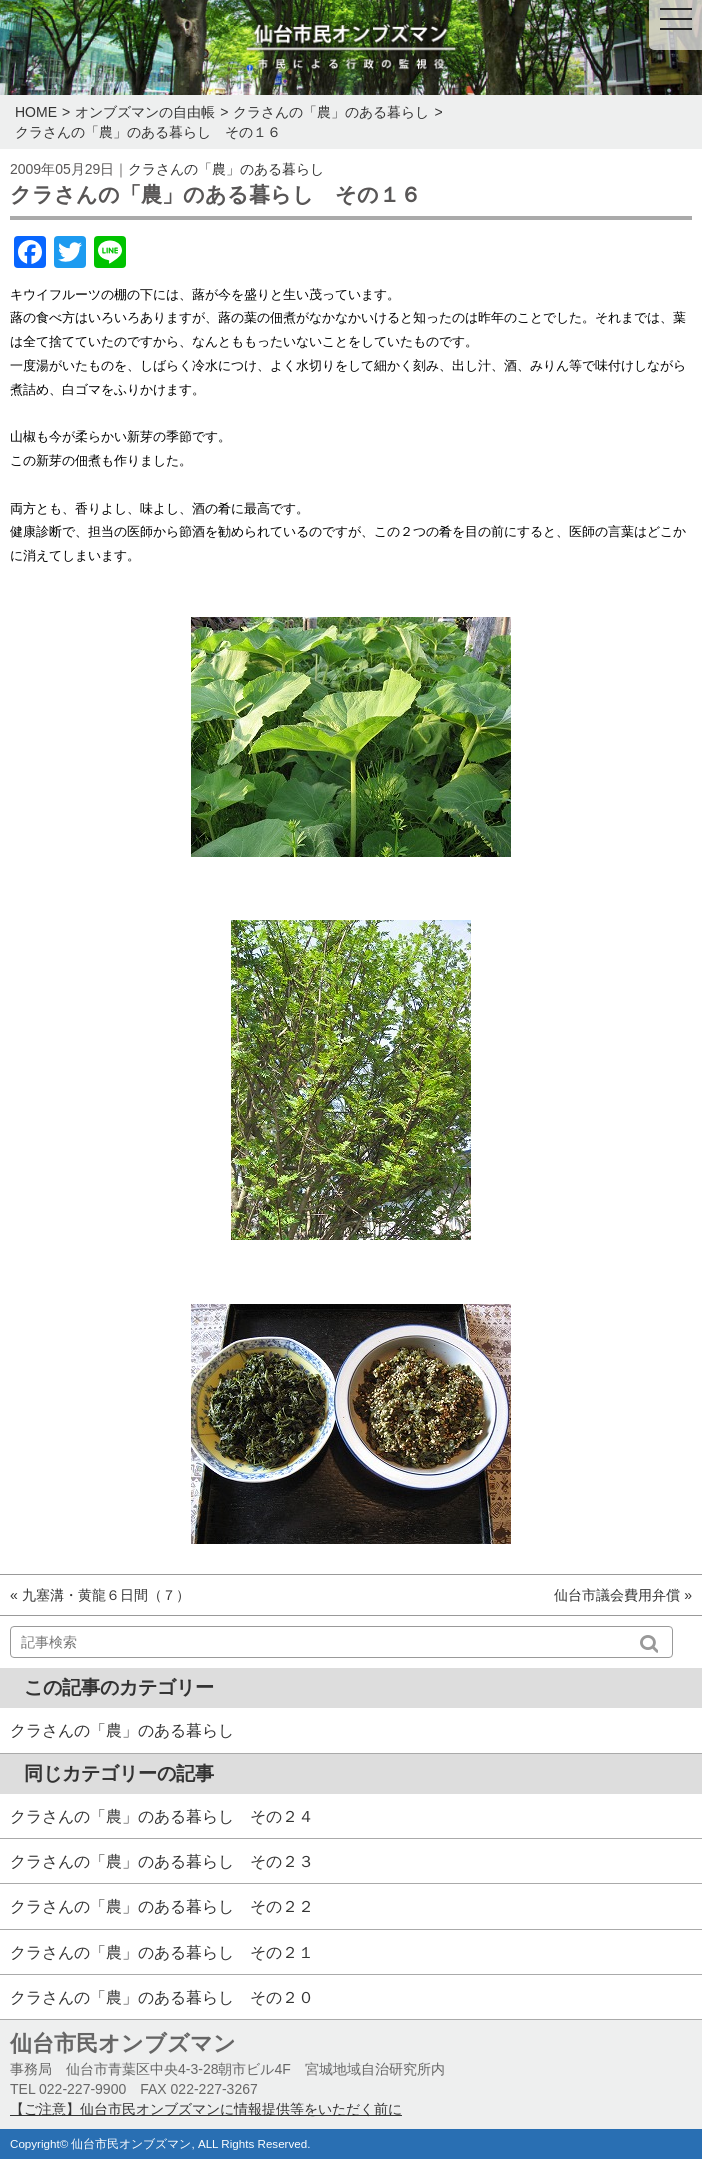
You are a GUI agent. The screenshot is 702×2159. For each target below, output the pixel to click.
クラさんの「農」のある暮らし (331, 112)
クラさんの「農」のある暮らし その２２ (162, 1906)
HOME (36, 112)
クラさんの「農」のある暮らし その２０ (162, 1997)
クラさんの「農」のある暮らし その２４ (162, 1816)
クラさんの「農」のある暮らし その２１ (162, 1952)
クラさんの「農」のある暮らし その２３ (162, 1861)
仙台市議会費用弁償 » (623, 1595)
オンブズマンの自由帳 (145, 112)
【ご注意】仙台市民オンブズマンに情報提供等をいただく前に (206, 2109)
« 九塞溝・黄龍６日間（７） (100, 1595)
